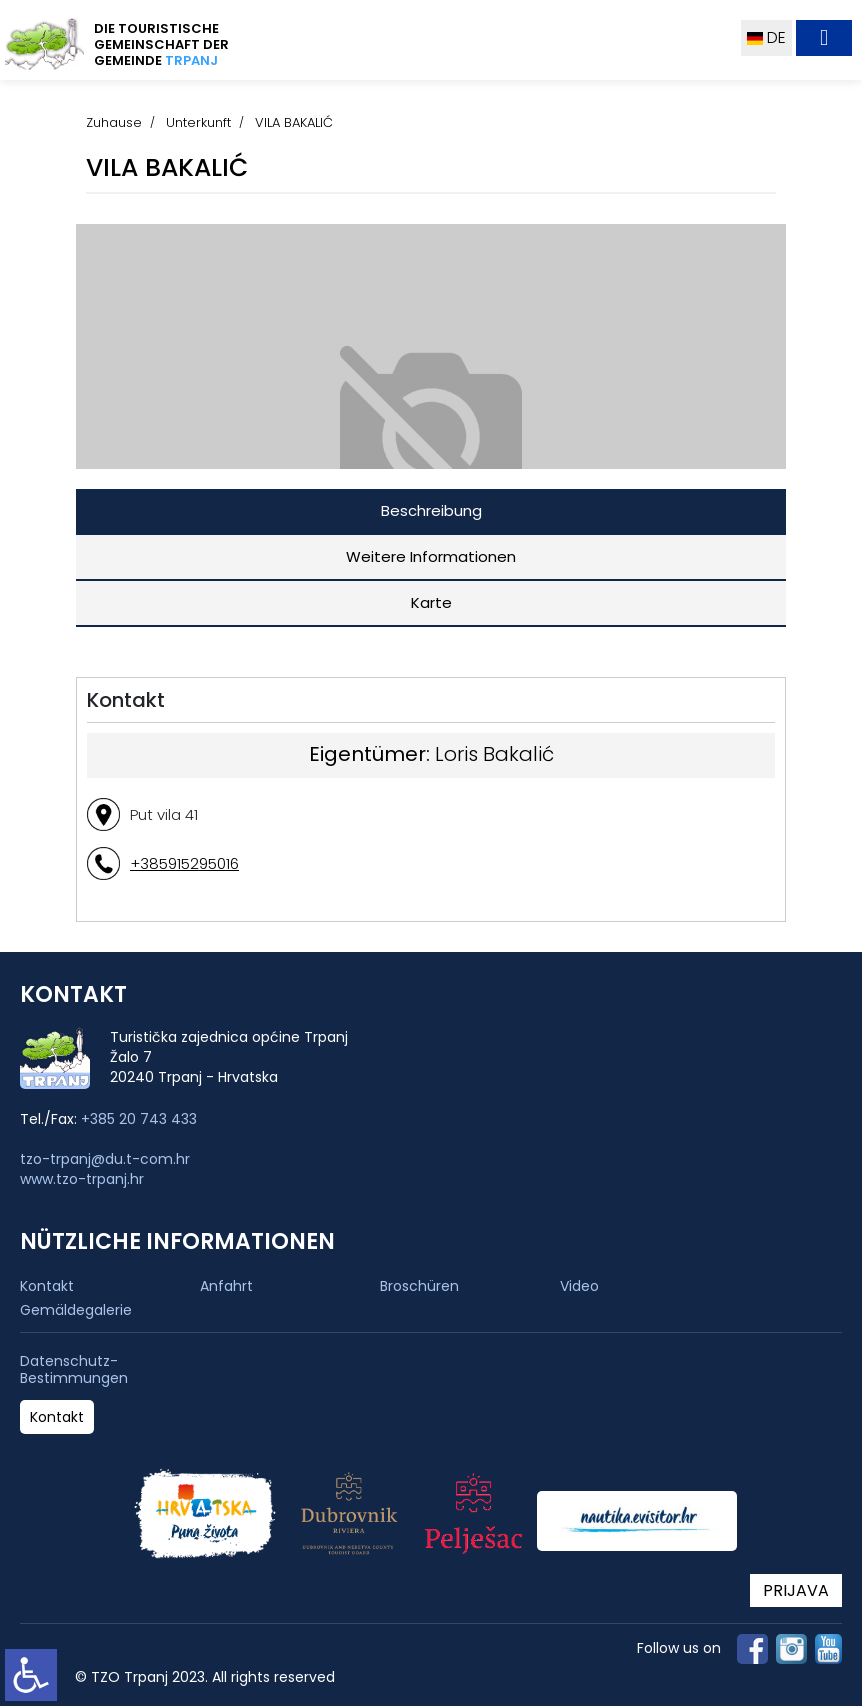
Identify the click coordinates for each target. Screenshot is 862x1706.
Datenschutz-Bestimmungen (74, 1370)
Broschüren (419, 1286)
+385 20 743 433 (139, 1119)
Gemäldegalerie (76, 1310)
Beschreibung (431, 510)
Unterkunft (198, 122)
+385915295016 (184, 863)
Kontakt (47, 1286)
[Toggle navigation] (824, 38)
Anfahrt (226, 1286)
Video (579, 1286)
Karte (431, 602)
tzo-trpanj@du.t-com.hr (105, 1159)
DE (766, 37)
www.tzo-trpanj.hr (82, 1179)
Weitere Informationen (431, 556)
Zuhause (114, 122)
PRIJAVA (796, 1590)
